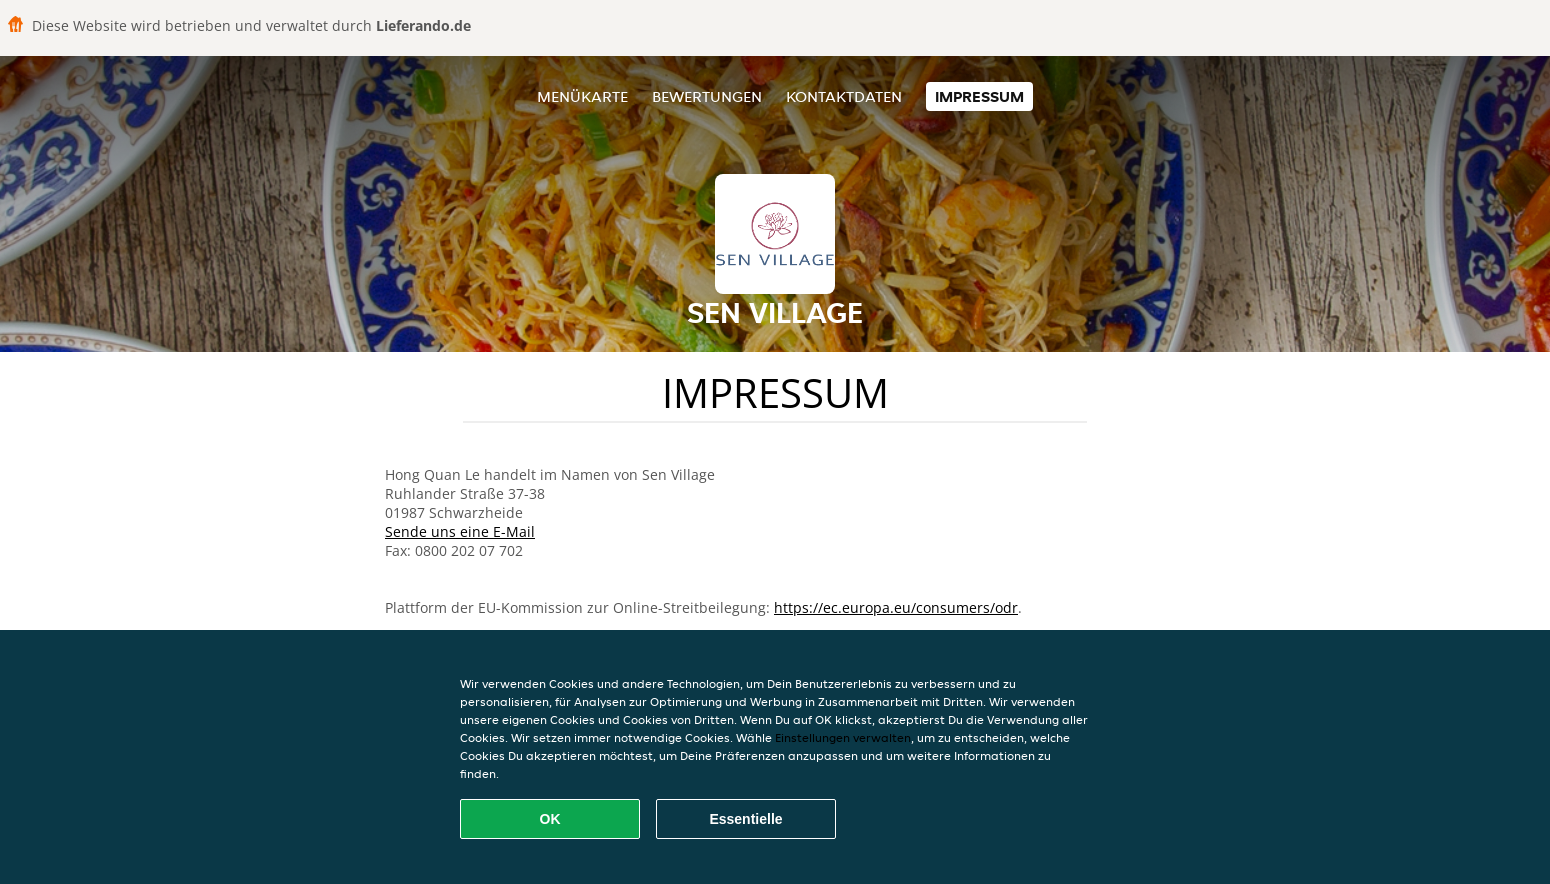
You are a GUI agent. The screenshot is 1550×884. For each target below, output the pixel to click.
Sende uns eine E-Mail (460, 531)
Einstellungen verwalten (843, 737)
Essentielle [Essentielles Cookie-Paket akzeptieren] (745, 819)
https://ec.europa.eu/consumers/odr (896, 607)
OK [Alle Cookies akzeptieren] (550, 819)
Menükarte (582, 96)
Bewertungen (707, 96)
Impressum (979, 96)
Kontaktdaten (844, 96)
